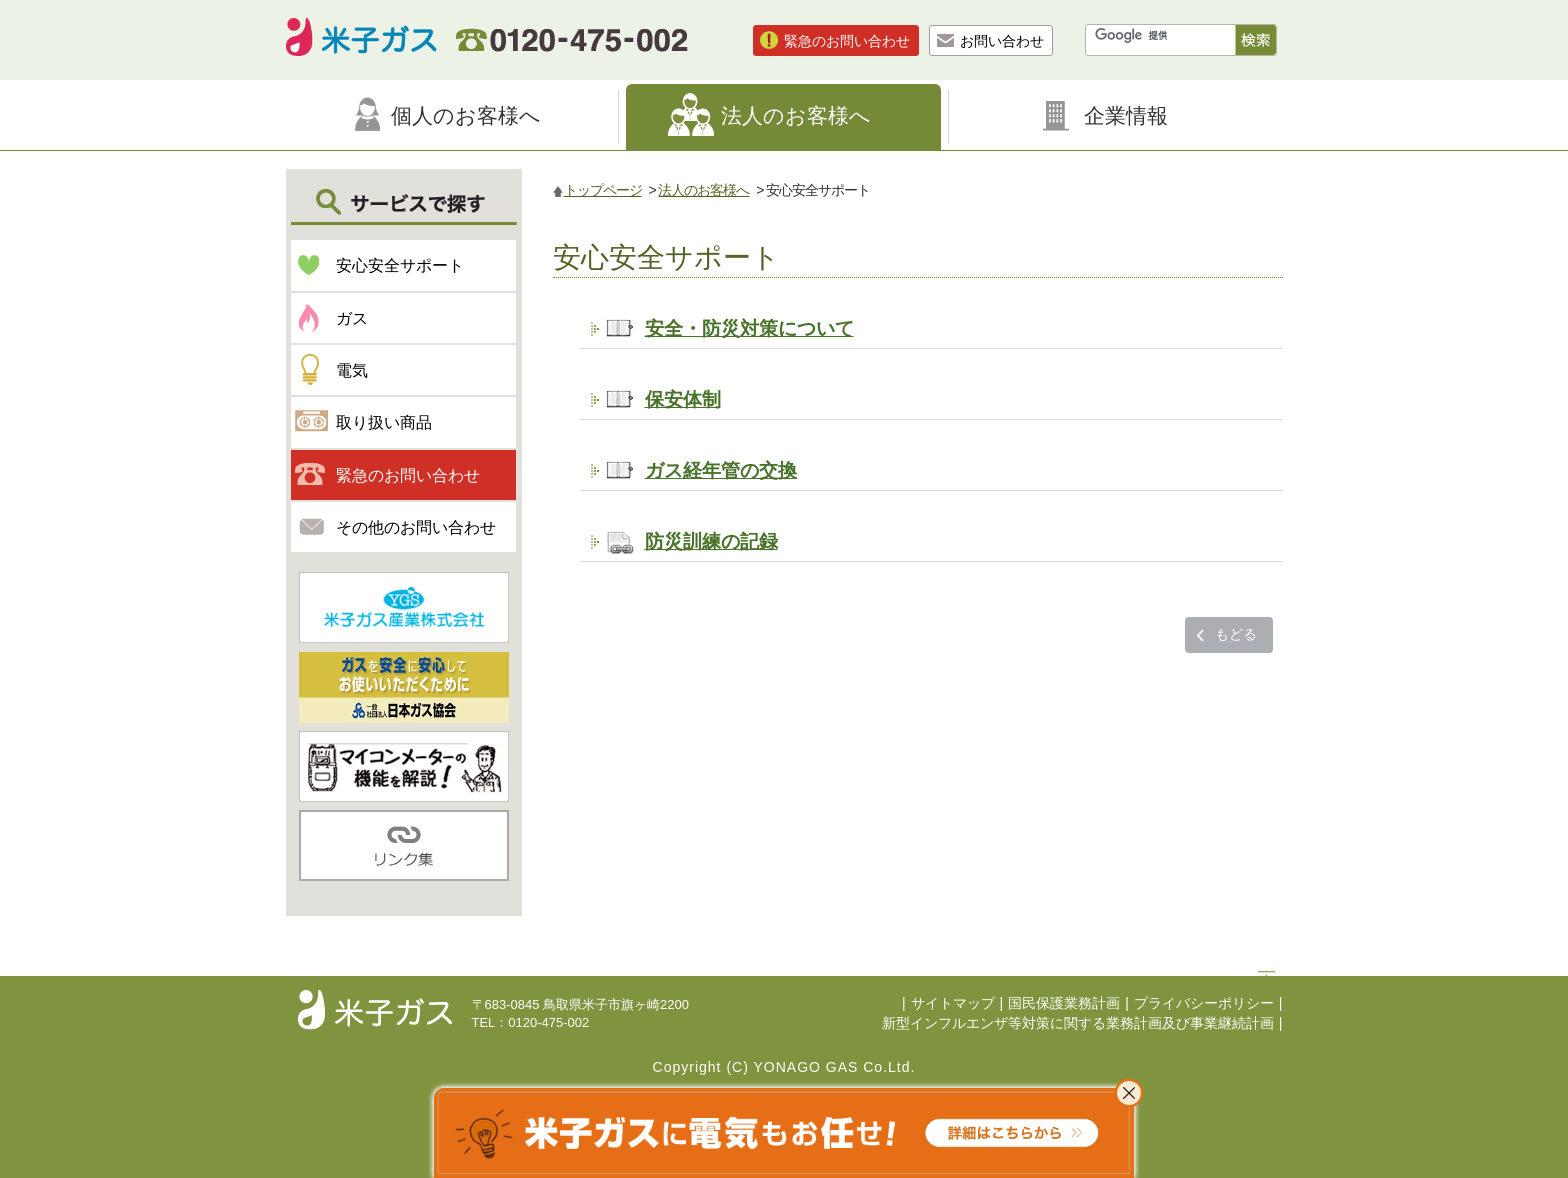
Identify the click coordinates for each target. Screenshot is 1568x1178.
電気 (352, 370)
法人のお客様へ (796, 115)
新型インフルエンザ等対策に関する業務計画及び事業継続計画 (1078, 1023)
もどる (1236, 634)
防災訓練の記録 (711, 541)
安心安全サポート (400, 265)
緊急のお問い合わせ (847, 41)
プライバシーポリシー (1204, 1003)
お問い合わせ (1002, 41)
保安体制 (683, 399)
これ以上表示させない (1129, 1093)
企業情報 (1126, 115)
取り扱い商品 (384, 422)
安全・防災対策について (749, 328)
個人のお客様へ (466, 115)
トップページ (603, 190)
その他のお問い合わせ (416, 527)
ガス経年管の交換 (721, 470)
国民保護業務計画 (1064, 1003)
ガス (352, 318)
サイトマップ (953, 1003)
